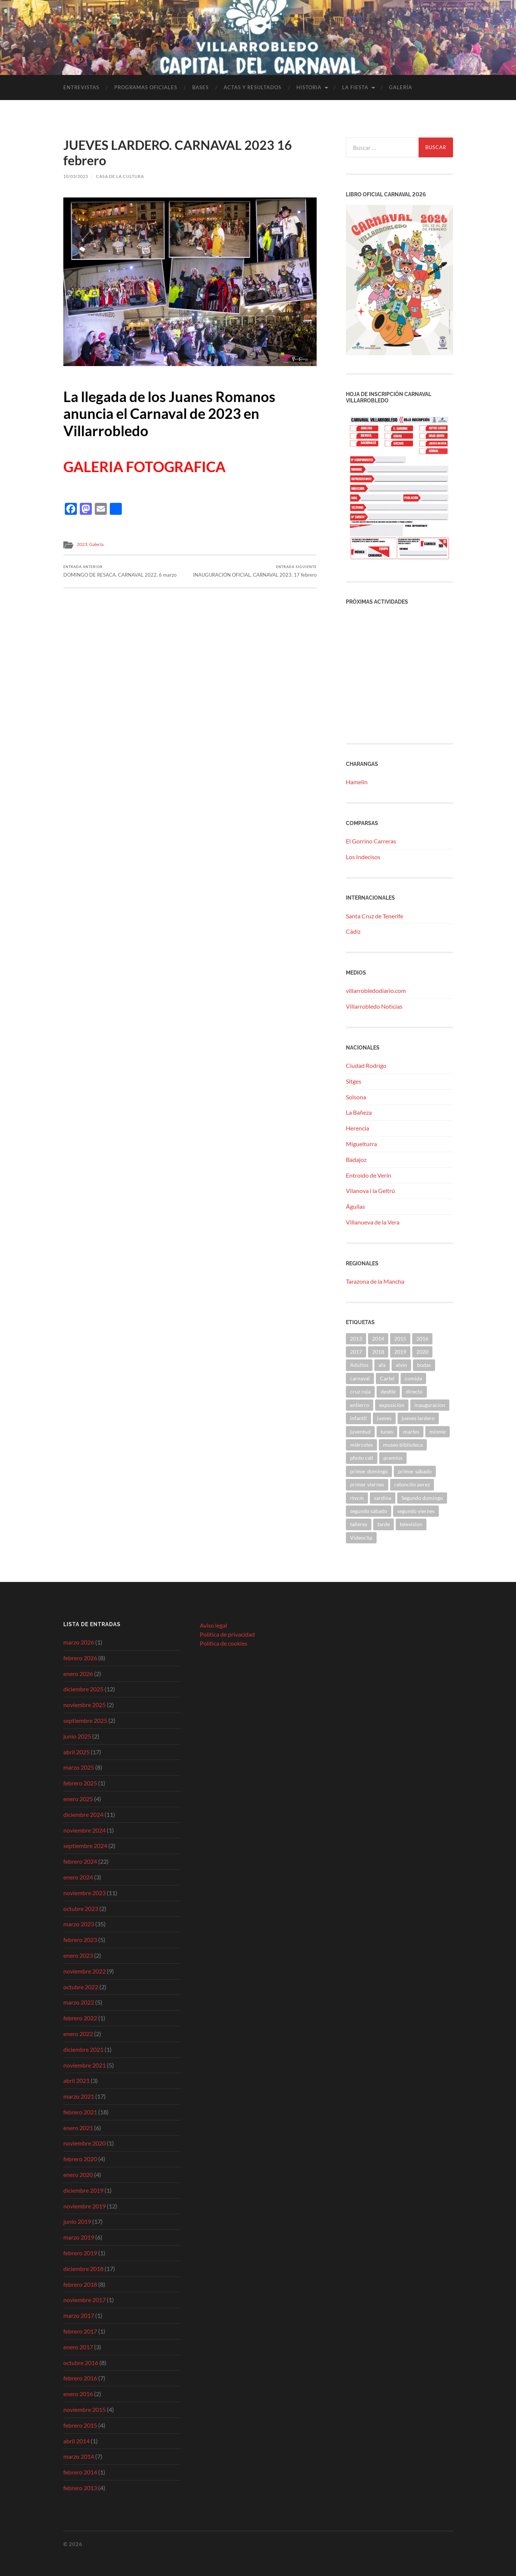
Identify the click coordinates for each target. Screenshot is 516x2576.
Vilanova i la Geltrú (370, 1190)
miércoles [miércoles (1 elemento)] (361, 1444)
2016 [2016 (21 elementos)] (422, 1338)
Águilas (355, 1206)
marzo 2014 (78, 2456)
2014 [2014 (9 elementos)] (378, 1338)
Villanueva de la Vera (372, 1222)
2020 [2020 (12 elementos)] (422, 1352)
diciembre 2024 (83, 1814)
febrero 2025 (80, 1783)
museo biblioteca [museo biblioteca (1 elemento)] (403, 1444)
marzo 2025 (78, 1767)
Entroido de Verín (368, 1175)
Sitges (353, 1081)
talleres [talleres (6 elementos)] (358, 1524)
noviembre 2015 (84, 2409)
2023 (82, 544)
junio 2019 (77, 2221)
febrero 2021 (80, 2112)
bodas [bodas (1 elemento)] (424, 1365)
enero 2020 (78, 2174)
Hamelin (357, 781)
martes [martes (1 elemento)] (411, 1431)
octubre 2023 (80, 1908)
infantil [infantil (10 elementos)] (358, 1418)
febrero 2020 (80, 2158)
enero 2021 (78, 2127)
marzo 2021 (78, 2096)
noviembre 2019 (84, 2206)
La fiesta (355, 87)
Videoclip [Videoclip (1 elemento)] (361, 1537)
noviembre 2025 (84, 1704)
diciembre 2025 (83, 1688)
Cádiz (353, 931)
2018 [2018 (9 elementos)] (378, 1352)
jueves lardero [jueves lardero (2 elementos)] (418, 1418)
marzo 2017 (78, 2315)
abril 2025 (76, 1751)
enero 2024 (78, 1877)
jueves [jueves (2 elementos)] (384, 1418)
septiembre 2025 (85, 1720)
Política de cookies (223, 1643)
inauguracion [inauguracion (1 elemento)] (429, 1405)
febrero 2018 (80, 2284)
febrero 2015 (80, 2425)
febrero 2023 (80, 1939)
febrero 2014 (80, 2472)
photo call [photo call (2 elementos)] (361, 1458)
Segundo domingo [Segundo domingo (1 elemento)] (422, 1498)
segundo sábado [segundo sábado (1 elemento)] (368, 1511)
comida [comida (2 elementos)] (413, 1378)
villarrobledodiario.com (376, 990)
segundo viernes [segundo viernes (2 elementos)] (416, 1511)
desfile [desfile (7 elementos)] (388, 1391)
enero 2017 (78, 2346)
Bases (200, 87)
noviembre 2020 (84, 2143)
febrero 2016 (80, 2378)
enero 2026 (78, 1673)
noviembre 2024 (84, 1830)
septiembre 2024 (85, 1845)
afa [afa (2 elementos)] (382, 1365)
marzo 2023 (78, 1923)
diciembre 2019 (83, 2190)
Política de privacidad (227, 1634)
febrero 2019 (80, 2252)
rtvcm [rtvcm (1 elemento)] (357, 1498)
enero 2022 (78, 2033)
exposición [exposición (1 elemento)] (391, 1405)
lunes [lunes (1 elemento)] (387, 1431)
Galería (400, 87)
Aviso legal (213, 1625)
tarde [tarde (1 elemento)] (383, 1524)
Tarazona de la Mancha (375, 1281)
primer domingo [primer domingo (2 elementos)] (369, 1471)
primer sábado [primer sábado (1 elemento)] (415, 1471)
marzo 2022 (78, 2002)
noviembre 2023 (84, 1892)
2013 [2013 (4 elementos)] (356, 1338)
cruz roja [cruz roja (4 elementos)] (360, 1391)
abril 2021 (76, 2080)
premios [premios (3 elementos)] (392, 1458)
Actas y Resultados (252, 87)
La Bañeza (359, 1112)
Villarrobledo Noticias (374, 1006)
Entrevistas (81, 87)
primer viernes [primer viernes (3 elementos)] (367, 1484)
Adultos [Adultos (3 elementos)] (359, 1365)
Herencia (357, 1128)
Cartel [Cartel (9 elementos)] (387, 1378)
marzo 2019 (78, 2237)
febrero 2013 (80, 2487)
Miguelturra (361, 1143)
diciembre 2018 (83, 2268)
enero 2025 (78, 1798)
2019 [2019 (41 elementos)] (400, 1352)
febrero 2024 (80, 1861)
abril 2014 (76, 2440)
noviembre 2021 (84, 2065)
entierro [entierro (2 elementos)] (359, 1405)
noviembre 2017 (84, 2299)
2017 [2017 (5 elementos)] (356, 1352)
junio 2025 (77, 1736)
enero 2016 (78, 2393)
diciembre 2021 (83, 2049)
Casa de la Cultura (120, 176)
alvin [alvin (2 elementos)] (401, 1365)
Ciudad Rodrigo (366, 1065)
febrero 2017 (80, 2331)
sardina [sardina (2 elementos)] (382, 1498)
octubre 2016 (80, 2362)
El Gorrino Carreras (371, 841)
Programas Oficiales (145, 87)
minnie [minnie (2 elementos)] (437, 1431)
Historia (309, 87)
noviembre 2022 (84, 1971)
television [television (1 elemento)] (411, 1524)
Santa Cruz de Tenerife (374, 915)
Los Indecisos (363, 856)
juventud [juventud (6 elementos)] (360, 1431)
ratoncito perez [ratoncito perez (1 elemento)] (412, 1484)
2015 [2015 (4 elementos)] (400, 1338)
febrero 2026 (80, 1657)
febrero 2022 (80, 2017)
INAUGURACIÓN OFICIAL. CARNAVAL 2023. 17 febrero (255, 571)
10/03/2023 (75, 176)
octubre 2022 (80, 1986)
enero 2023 (78, 1955)
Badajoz (356, 1159)
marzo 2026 (78, 1642)
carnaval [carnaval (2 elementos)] (360, 1378)
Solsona (356, 1096)
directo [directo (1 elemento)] (414, 1391)
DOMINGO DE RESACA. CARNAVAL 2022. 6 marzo (119, 571)
